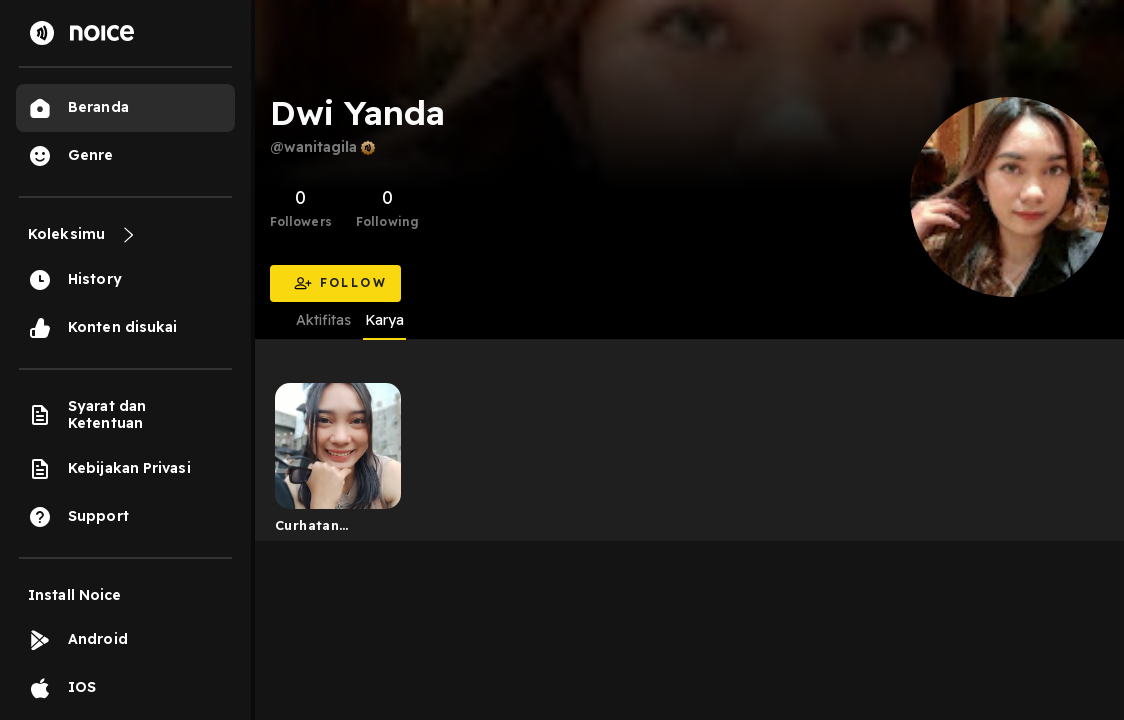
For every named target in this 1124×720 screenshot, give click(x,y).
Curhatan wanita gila (314, 529)
